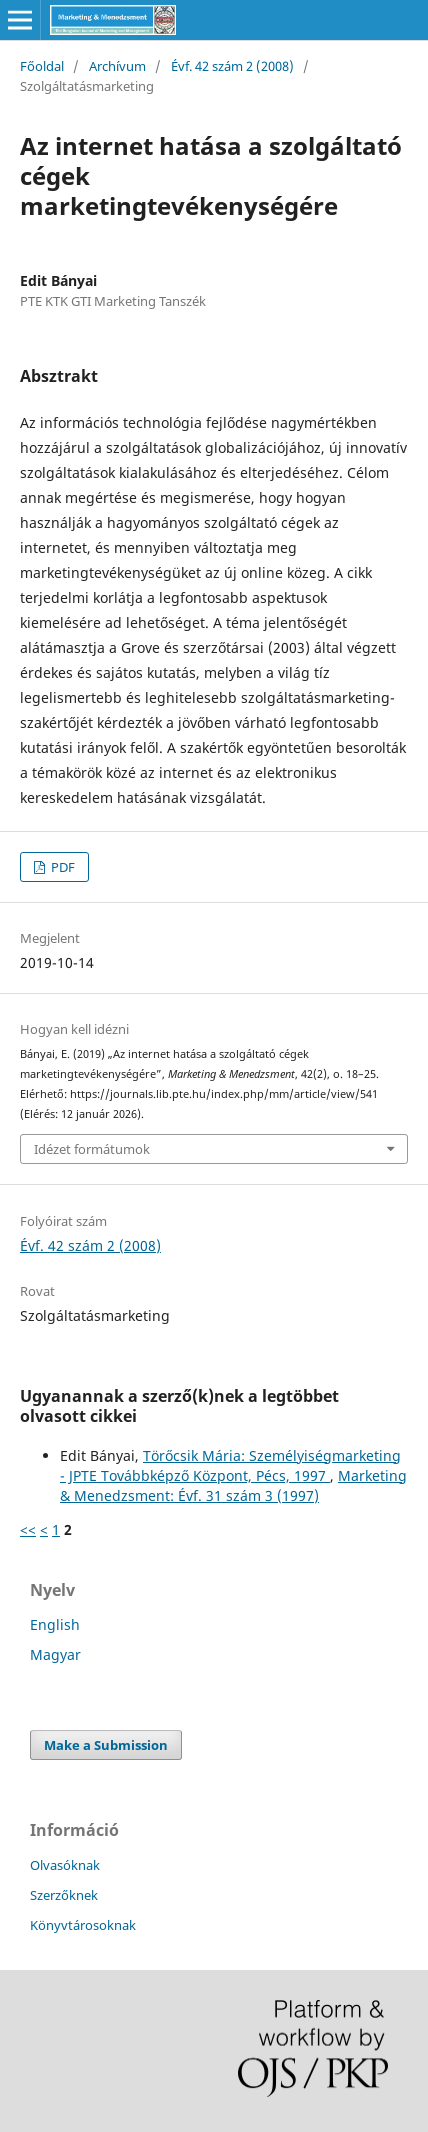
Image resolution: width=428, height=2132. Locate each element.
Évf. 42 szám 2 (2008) (232, 66)
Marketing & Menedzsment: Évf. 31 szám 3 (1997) (233, 1485)
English (55, 1624)
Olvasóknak (65, 1865)
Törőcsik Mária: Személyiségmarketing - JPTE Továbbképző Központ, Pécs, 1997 (230, 1465)
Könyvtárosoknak (83, 1925)
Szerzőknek (64, 1895)
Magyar (55, 1654)
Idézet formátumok (92, 1149)
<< (28, 1529)
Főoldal (42, 66)
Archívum (117, 66)
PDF (61, 867)
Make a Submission (106, 1745)
